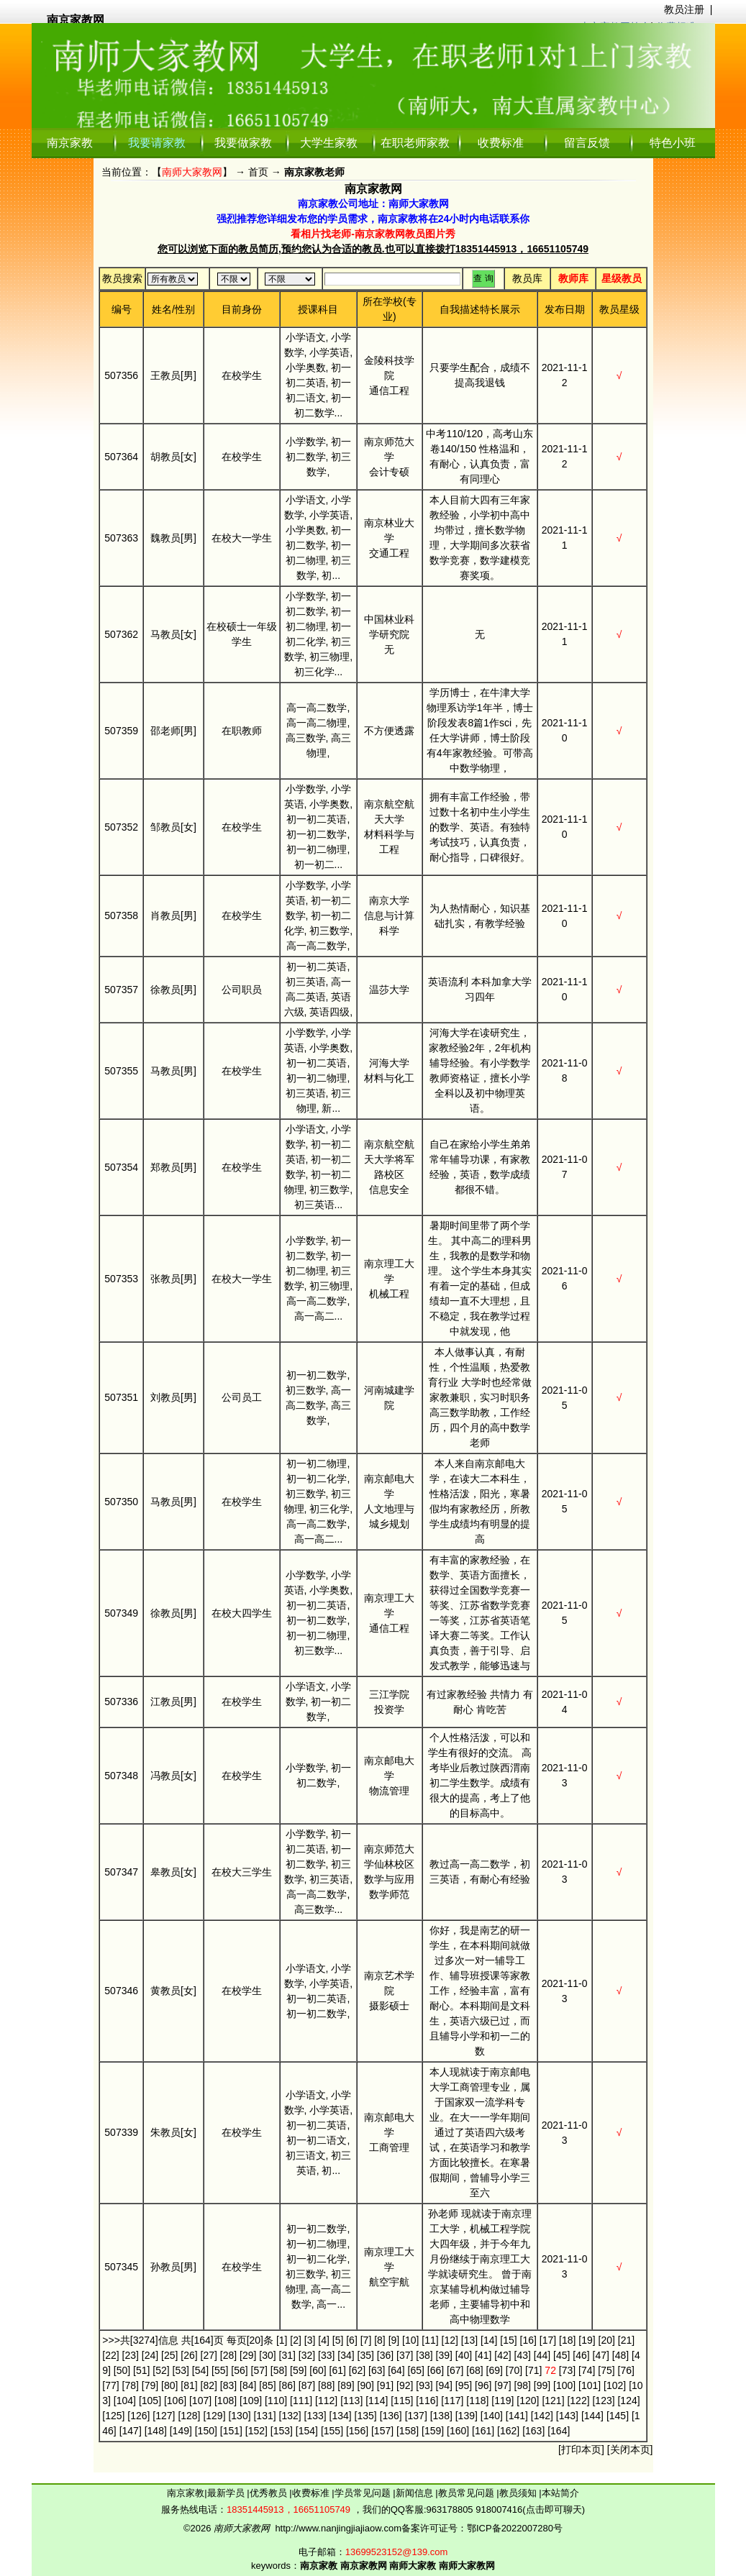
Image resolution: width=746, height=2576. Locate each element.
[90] (366, 2385)
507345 (121, 2267)
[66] (435, 2370)
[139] (466, 2415)
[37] (404, 2355)
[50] (122, 2370)
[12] (450, 2340)
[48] (620, 2355)
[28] (228, 2355)
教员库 (527, 278)
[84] (248, 2385)
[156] (357, 2430)
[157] (382, 2430)
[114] (376, 2400)
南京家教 (70, 143)
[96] (483, 2385)
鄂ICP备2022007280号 (515, 2528)
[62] (357, 2370)
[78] (130, 2385)
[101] (589, 2385)
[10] (410, 2340)
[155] (332, 2430)
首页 (258, 172)
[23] (130, 2355)
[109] (251, 2400)
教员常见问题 (467, 2493)
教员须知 (519, 2493)
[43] (522, 2355)
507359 (121, 730)
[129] (214, 2415)
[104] (125, 2400)
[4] (323, 2340)
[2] (295, 2340)
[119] (502, 2400)
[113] (351, 2400)
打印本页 (581, 2449)
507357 (121, 989)
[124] (628, 2400)
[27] (209, 2355)
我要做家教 (243, 143)
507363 (121, 538)
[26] (189, 2355)
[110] (276, 2400)
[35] (366, 2355)
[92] (404, 2385)
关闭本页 (630, 2449)
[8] (380, 2340)
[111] (301, 2400)
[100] (564, 2385)
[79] (150, 2385)
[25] (169, 2355)
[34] (345, 2355)
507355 (121, 1071)
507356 (121, 375)
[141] (517, 2415)
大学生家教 (329, 143)
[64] (396, 2370)
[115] (402, 2400)
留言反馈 (587, 143)
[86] (287, 2385)
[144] (592, 2415)
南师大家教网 (192, 172)
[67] (455, 2370)
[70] (514, 2370)
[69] (494, 2370)
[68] (474, 2370)
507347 (121, 1872)
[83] (228, 2385)
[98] (522, 2385)
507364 (121, 456)
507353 (121, 1278)
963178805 (450, 2509)
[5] (338, 2340)
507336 (121, 1701)
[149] (181, 2430)
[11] (430, 2340)
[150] (206, 2430)
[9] (394, 2340)
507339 (121, 2132)
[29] (248, 2355)
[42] (502, 2355)
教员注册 (684, 9)
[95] (463, 2385)
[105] (150, 2400)
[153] (281, 2430)
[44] (542, 2355)
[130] (239, 2415)
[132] (290, 2415)
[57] (259, 2370)
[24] (150, 2355)
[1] (282, 2340)
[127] (164, 2415)
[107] (200, 2400)
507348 (121, 1775)
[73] (567, 2370)
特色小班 (673, 143)
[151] (231, 2430)
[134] (340, 2415)
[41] (483, 2355)
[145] (617, 2415)
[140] (492, 2415)
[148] (156, 2430)
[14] (489, 2340)
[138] (441, 2415)
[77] (110, 2385)
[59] (298, 2370)
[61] (337, 2370)
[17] (548, 2340)
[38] (424, 2355)
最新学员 (227, 2493)
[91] (385, 2385)
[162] (508, 2430)
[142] (542, 2415)
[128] (189, 2415)
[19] (586, 2340)
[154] (307, 2430)
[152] (256, 2430)
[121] (553, 2400)
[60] (317, 2370)
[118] (477, 2400)
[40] (463, 2355)
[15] (508, 2340)
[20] (607, 2340)
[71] (533, 2370)
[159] (433, 2430)
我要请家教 (157, 143)
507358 (121, 915)
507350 (121, 1501)
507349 (121, 1613)
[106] (175, 2400)
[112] (326, 2400)
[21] (626, 2340)
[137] (416, 2415)
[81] (189, 2385)
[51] (141, 2370)
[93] (424, 2385)
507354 (121, 1167)
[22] (110, 2355)
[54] (200, 2370)
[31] (287, 2355)
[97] (502, 2385)
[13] (469, 2340)
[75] (606, 2370)
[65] (416, 2370)
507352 (121, 827)
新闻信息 (416, 2493)
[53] (181, 2370)
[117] (452, 2400)
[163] (533, 2430)
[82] (209, 2385)
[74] (586, 2370)
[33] (326, 2355)
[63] (376, 2370)
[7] (366, 2340)
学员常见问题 (364, 2493)
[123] (603, 2400)
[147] (130, 2430)
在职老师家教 (415, 143)
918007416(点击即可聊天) (530, 2509)
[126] (138, 2415)
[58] (278, 2370)
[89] (345, 2385)
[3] (310, 2340)
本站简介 (560, 2493)
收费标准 (501, 143)
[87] (307, 2385)
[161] (483, 2430)
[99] (542, 2385)
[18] (567, 2340)
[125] (113, 2415)
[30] (267, 2355)
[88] (326, 2385)
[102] (615, 2385)
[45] (561, 2355)
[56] (239, 2370)
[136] (391, 2415)
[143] (567, 2415)
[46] (581, 2355)
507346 (121, 1990)
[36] (385, 2355)
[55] (219, 2370)
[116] (427, 2400)
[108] (225, 2400)
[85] (267, 2385)
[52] (161, 2370)
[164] (558, 2430)
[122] (578, 2400)
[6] (352, 2340)
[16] (528, 2340)
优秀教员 (270, 2493)
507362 (121, 634)
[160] (458, 2430)
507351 (121, 1397)
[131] (264, 2415)
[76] (626, 2370)
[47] (601, 2355)
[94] (444, 2385)
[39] (444, 2355)
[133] (315, 2415)
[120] (528, 2400)
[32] (307, 2355)
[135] (366, 2415)
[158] (407, 2430)
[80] (169, 2385)
